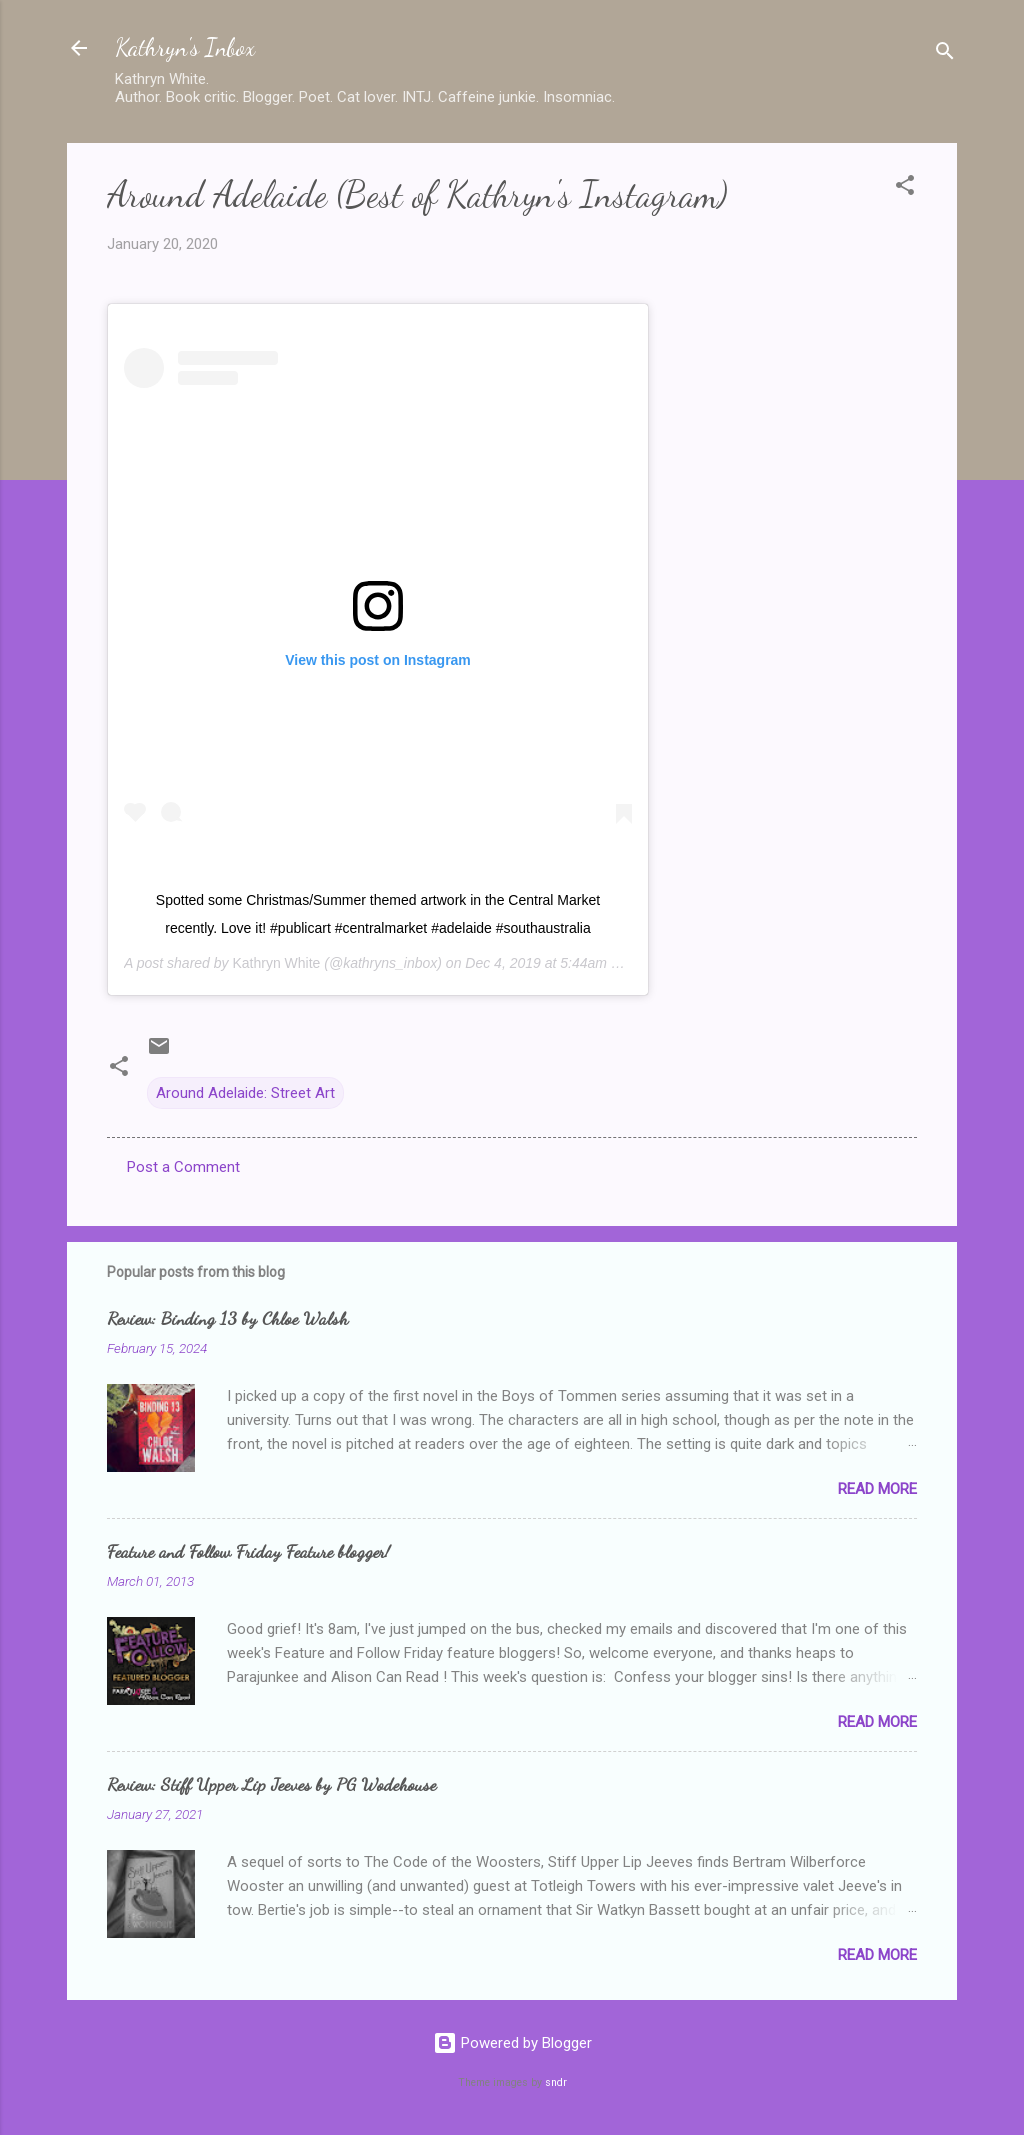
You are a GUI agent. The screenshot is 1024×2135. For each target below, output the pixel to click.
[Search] (945, 54)
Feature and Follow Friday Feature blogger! (248, 1551)
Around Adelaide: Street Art (245, 1093)
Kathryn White (276, 963)
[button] (905, 188)
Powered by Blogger (512, 2043)
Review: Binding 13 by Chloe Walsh (227, 1318)
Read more (877, 1489)
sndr (556, 2082)
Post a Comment (183, 1167)
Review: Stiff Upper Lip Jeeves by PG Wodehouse (271, 1784)
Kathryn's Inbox (185, 47)
